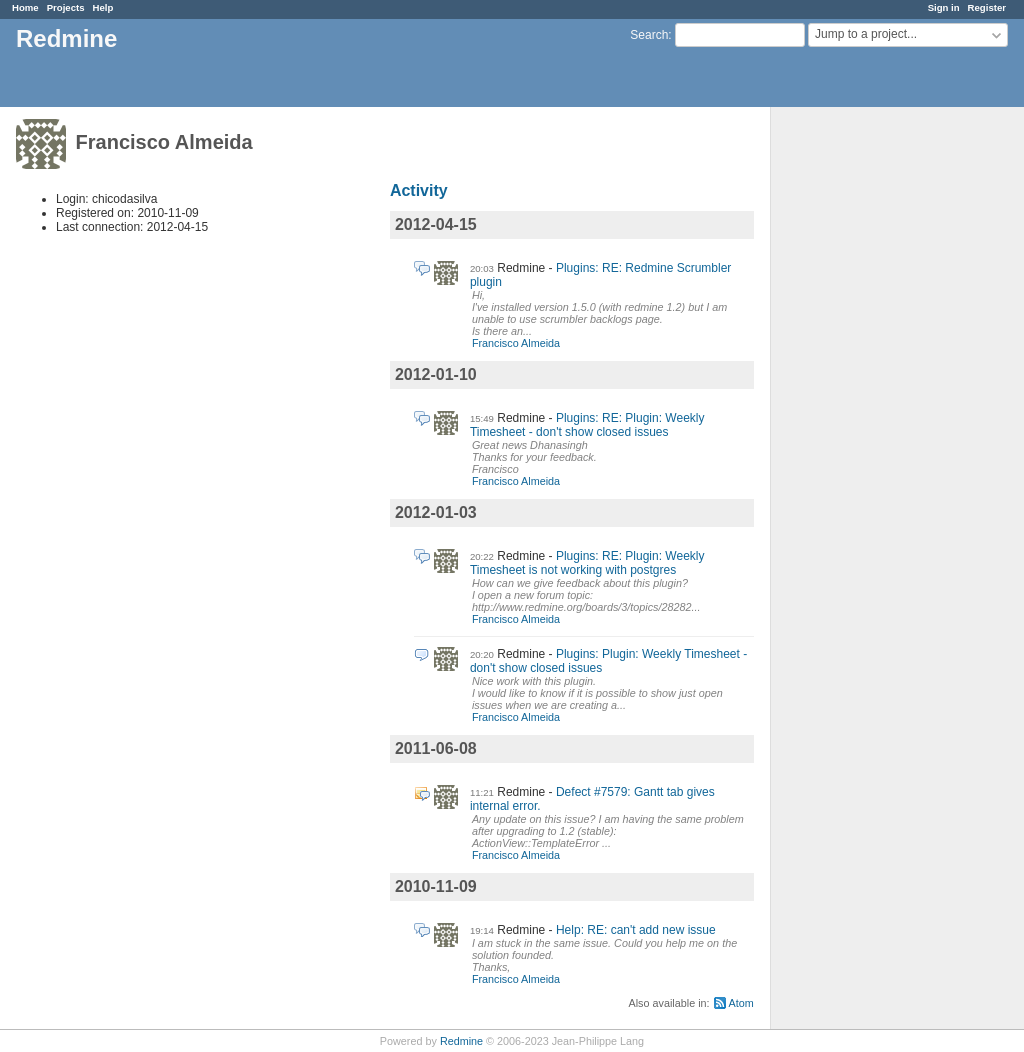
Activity (419, 190)
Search (649, 35)
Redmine (461, 1041)
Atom (741, 1003)
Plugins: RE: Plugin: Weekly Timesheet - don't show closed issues (587, 425)
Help (103, 7)
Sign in (944, 7)
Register (987, 7)
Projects (66, 7)
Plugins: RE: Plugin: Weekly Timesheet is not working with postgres (587, 563)
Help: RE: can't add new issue (636, 930)
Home (25, 7)
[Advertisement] (871, 421)
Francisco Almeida (516, 343)
